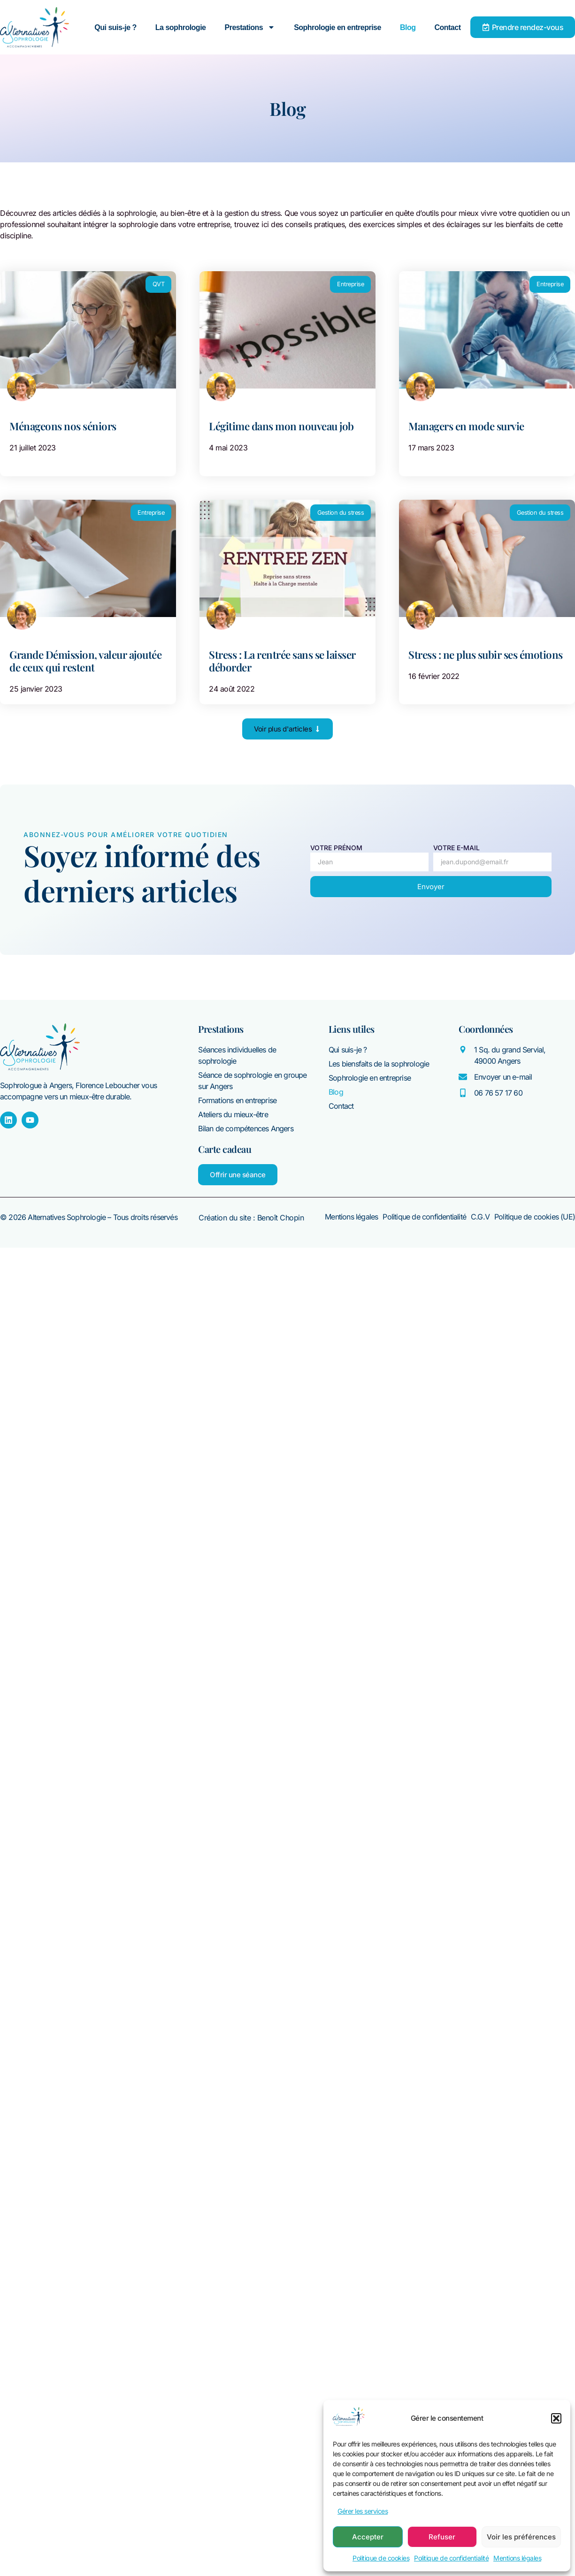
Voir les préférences (521, 2536)
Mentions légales (517, 2558)
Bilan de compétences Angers (245, 1128)
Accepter (367, 2536)
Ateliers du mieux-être (233, 1114)
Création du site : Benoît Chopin (251, 1217)
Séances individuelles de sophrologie (237, 1055)
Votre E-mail (456, 848)
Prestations (249, 27)
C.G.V (480, 1217)
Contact (447, 27)
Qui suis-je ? (115, 27)
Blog (408, 27)
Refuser (442, 2536)
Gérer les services (362, 2511)
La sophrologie (180, 27)
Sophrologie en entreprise (337, 27)
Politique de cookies (381, 2558)
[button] (556, 2418)
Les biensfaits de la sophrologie (379, 1063)
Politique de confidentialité (451, 2558)
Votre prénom (336, 848)
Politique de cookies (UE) (534, 1217)
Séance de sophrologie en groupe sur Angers (252, 1080)
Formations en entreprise (237, 1100)
